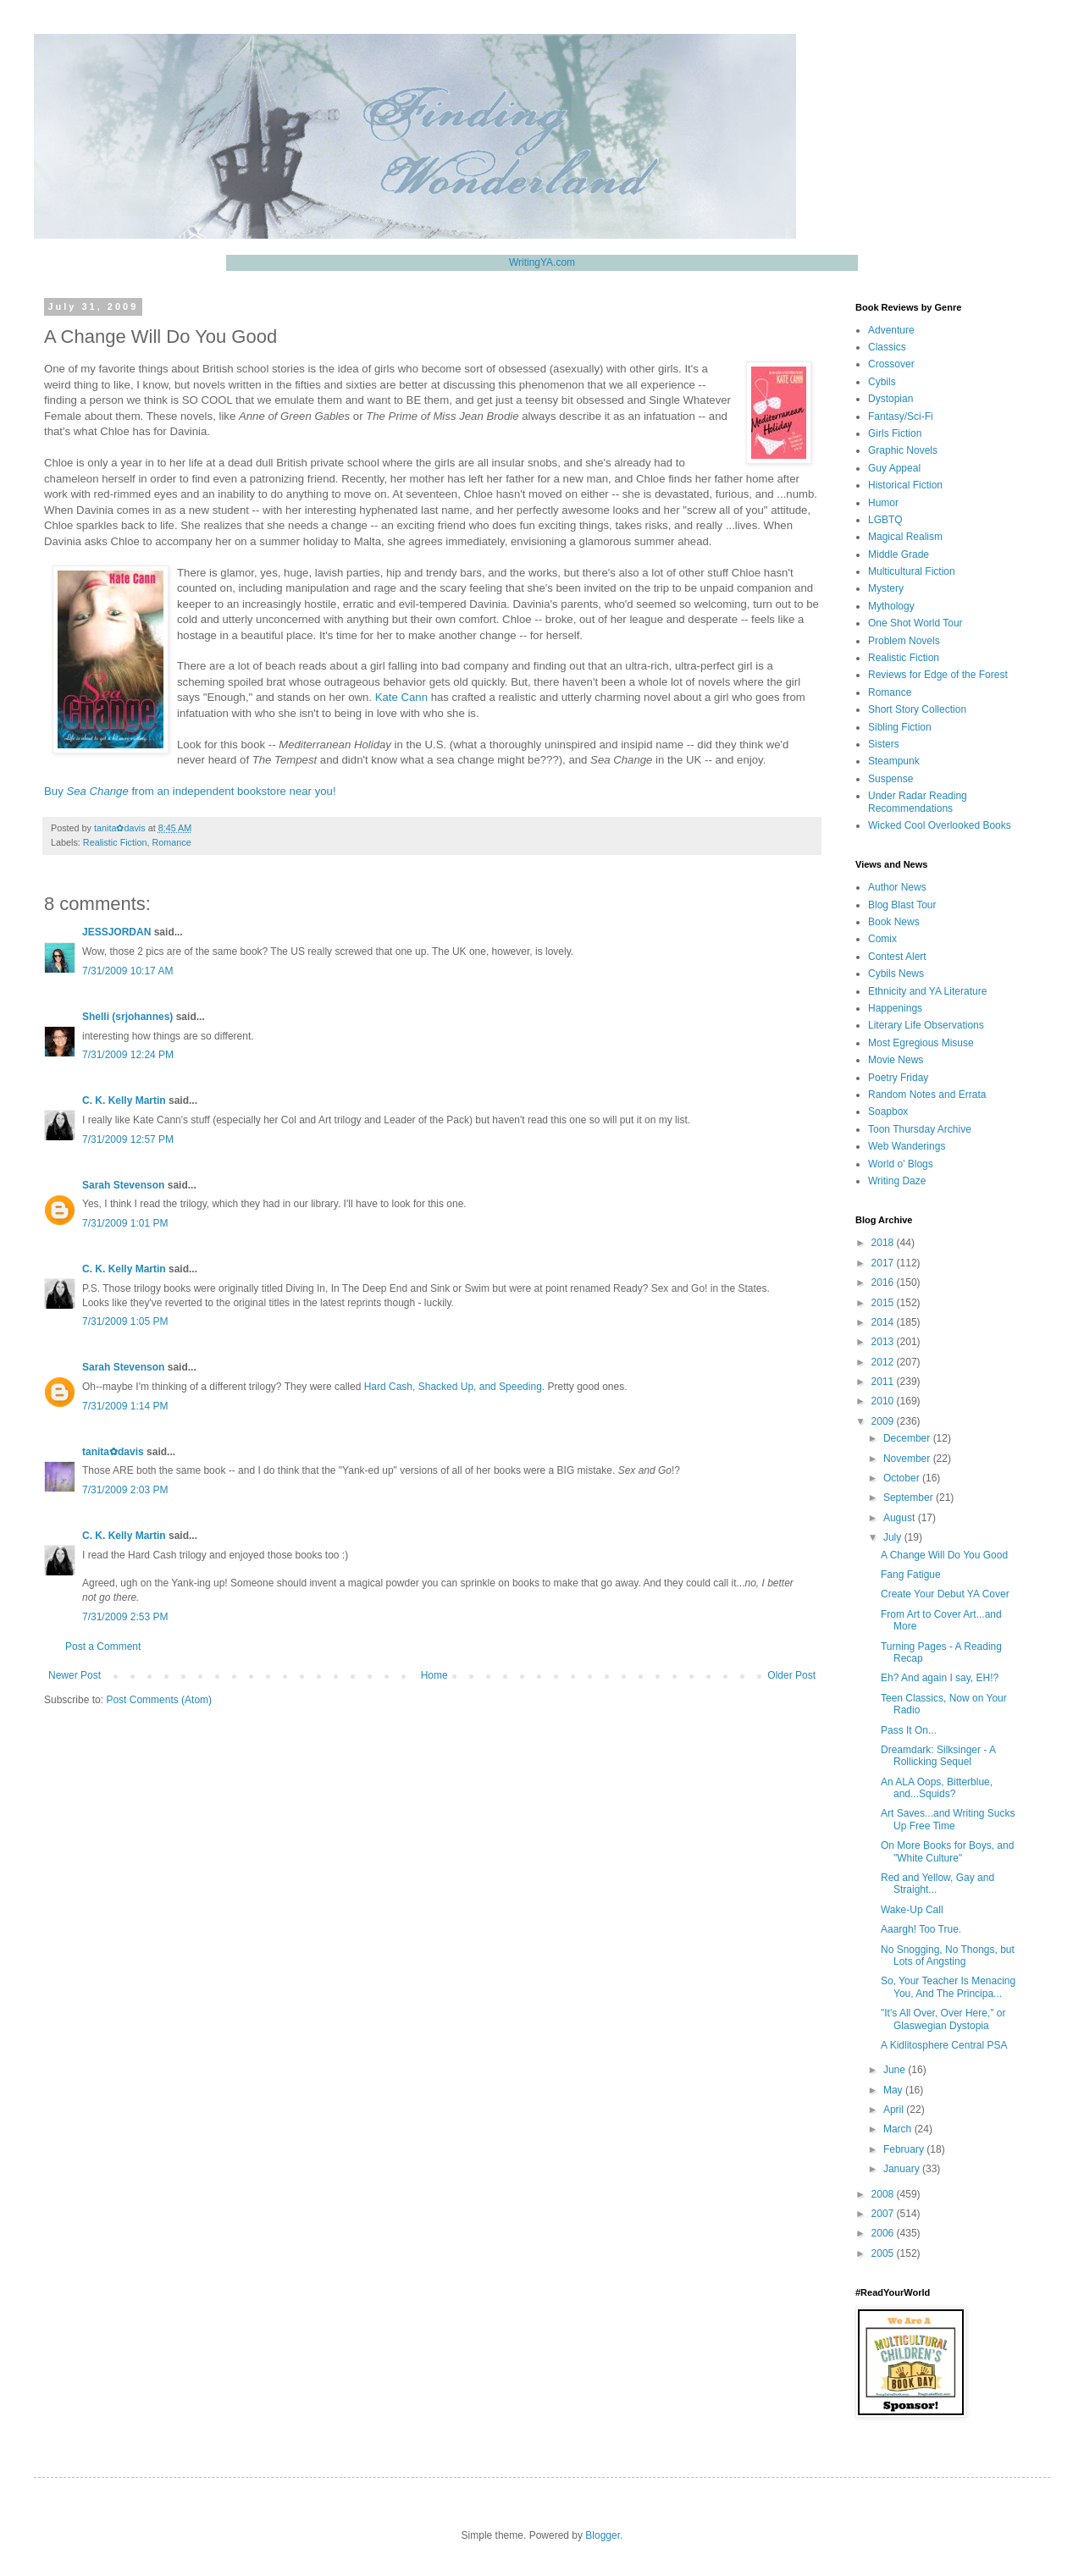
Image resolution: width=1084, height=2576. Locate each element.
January (902, 2169)
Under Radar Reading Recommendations (917, 802)
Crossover (891, 364)
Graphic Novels (902, 450)
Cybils (882, 382)
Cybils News (896, 973)
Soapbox (888, 1111)
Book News (894, 922)
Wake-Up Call (912, 1910)
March (899, 2129)
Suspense (890, 779)
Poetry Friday (898, 1078)
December (908, 1438)
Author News (897, 887)
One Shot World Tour (915, 623)
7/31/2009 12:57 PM (128, 1139)
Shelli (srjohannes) (127, 1017)
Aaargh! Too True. (921, 1929)
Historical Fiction (905, 485)
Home (434, 1675)
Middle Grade (898, 554)
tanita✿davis (113, 1452)
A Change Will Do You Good (944, 1555)
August (900, 1518)
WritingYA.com (542, 262)
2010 (884, 1401)
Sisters (883, 744)
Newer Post (74, 1675)
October (902, 1478)
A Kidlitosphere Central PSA (944, 2045)
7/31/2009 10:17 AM (127, 971)
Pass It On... (909, 1730)
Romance (171, 842)
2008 (884, 2194)
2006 (884, 2233)
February (904, 2149)
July (893, 1537)
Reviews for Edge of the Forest (938, 675)
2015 (884, 1303)
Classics (887, 347)
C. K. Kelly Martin (124, 1100)
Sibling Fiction (900, 727)
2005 (884, 2253)
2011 (884, 1381)
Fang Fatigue (911, 1574)
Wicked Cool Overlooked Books (939, 825)
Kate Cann (401, 697)
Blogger (602, 2535)
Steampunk (894, 761)
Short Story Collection (917, 709)
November (908, 1459)
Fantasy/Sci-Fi (900, 416)
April (894, 2109)
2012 (884, 1362)
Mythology (891, 606)
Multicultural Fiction (911, 571)
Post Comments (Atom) (159, 1700)
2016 (884, 1282)
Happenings (895, 1008)
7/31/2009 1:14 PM (125, 1406)
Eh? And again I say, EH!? (939, 1678)
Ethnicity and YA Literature (927, 991)
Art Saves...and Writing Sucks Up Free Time (948, 1819)
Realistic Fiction (115, 842)
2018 (884, 1243)
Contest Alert (897, 957)
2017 (884, 1263)
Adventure (891, 330)
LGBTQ (885, 520)
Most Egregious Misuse (921, 1043)
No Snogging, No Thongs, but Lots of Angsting (948, 1955)
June (895, 2070)
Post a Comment (103, 1646)
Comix (882, 939)
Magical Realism (905, 537)
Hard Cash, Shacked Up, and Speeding (453, 1387)
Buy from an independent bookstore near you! (190, 791)
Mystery (886, 588)
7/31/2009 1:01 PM (125, 1223)
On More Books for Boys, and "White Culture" (947, 1851)
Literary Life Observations (926, 1025)
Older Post (791, 1675)
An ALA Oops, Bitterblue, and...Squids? (937, 1788)
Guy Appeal (894, 468)
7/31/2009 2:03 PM (125, 1490)
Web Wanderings (906, 1146)
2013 (884, 1342)
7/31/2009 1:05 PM (125, 1321)
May (894, 2090)
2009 (884, 1421)
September (909, 1497)
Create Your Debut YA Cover (945, 1594)
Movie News (895, 1060)
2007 (884, 2214)
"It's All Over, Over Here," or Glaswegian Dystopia (943, 2019)
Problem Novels (904, 641)
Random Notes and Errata (927, 1094)
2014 (884, 1322)
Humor (883, 503)
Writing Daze (897, 1181)
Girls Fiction (894, 433)
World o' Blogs (900, 1164)
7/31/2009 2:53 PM (125, 1617)
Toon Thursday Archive (919, 1129)
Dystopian (890, 399)
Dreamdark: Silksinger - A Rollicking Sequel (938, 1756)
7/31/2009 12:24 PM (128, 1055)
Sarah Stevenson (123, 1185)
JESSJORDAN (116, 932)
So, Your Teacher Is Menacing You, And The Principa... (948, 1987)
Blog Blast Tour (902, 905)
